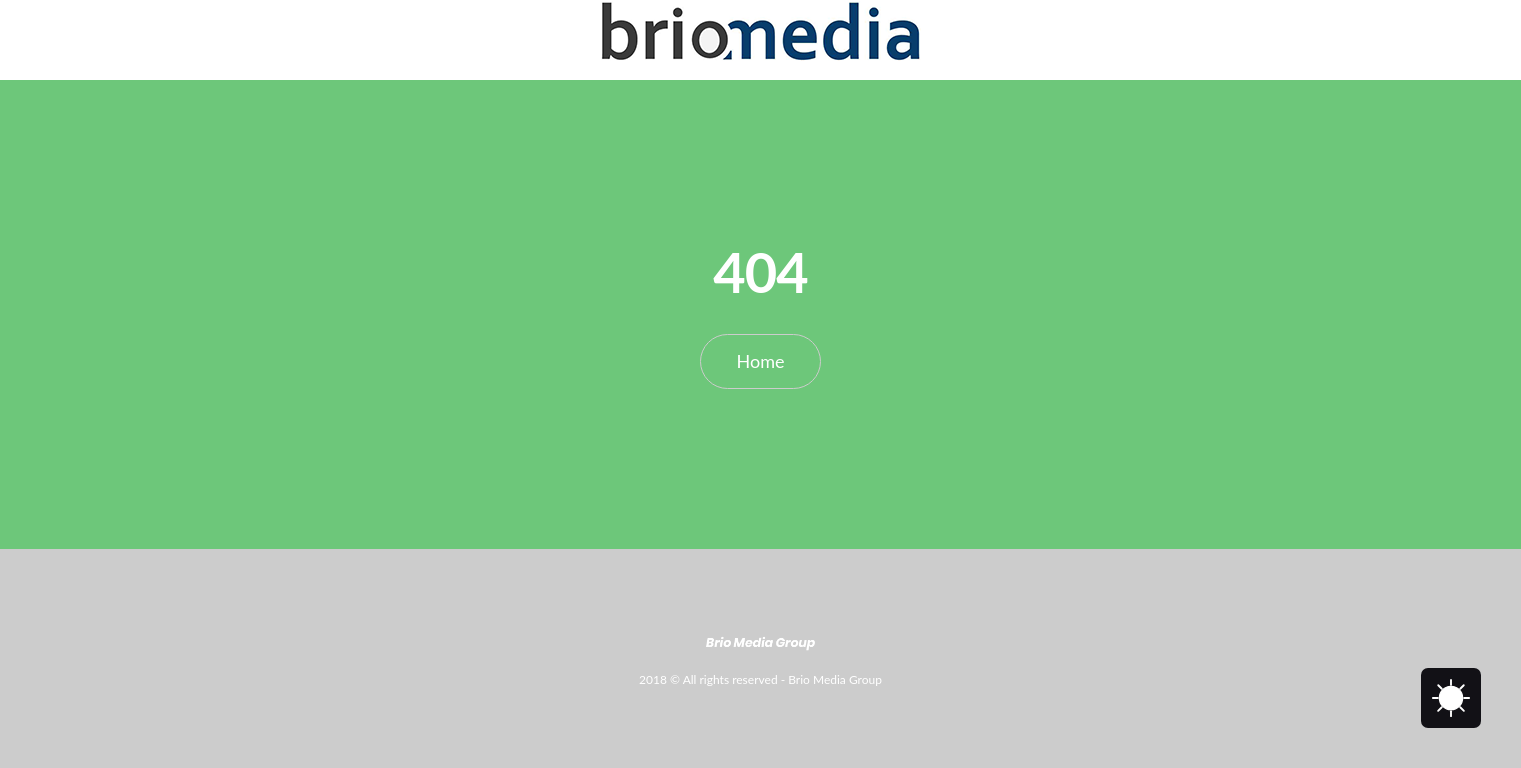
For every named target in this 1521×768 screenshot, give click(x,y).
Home (761, 361)
